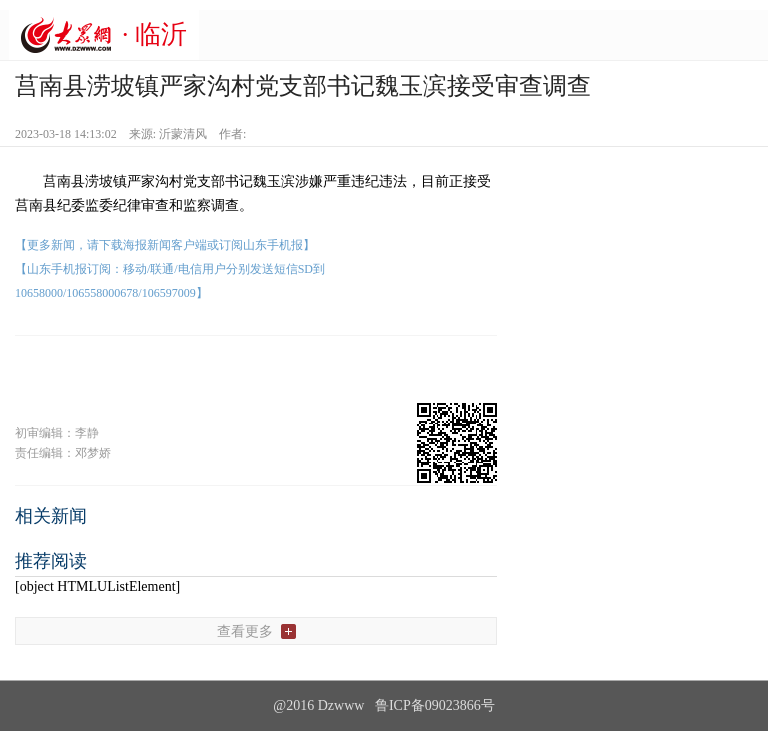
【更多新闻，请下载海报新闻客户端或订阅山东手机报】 (165, 245)
